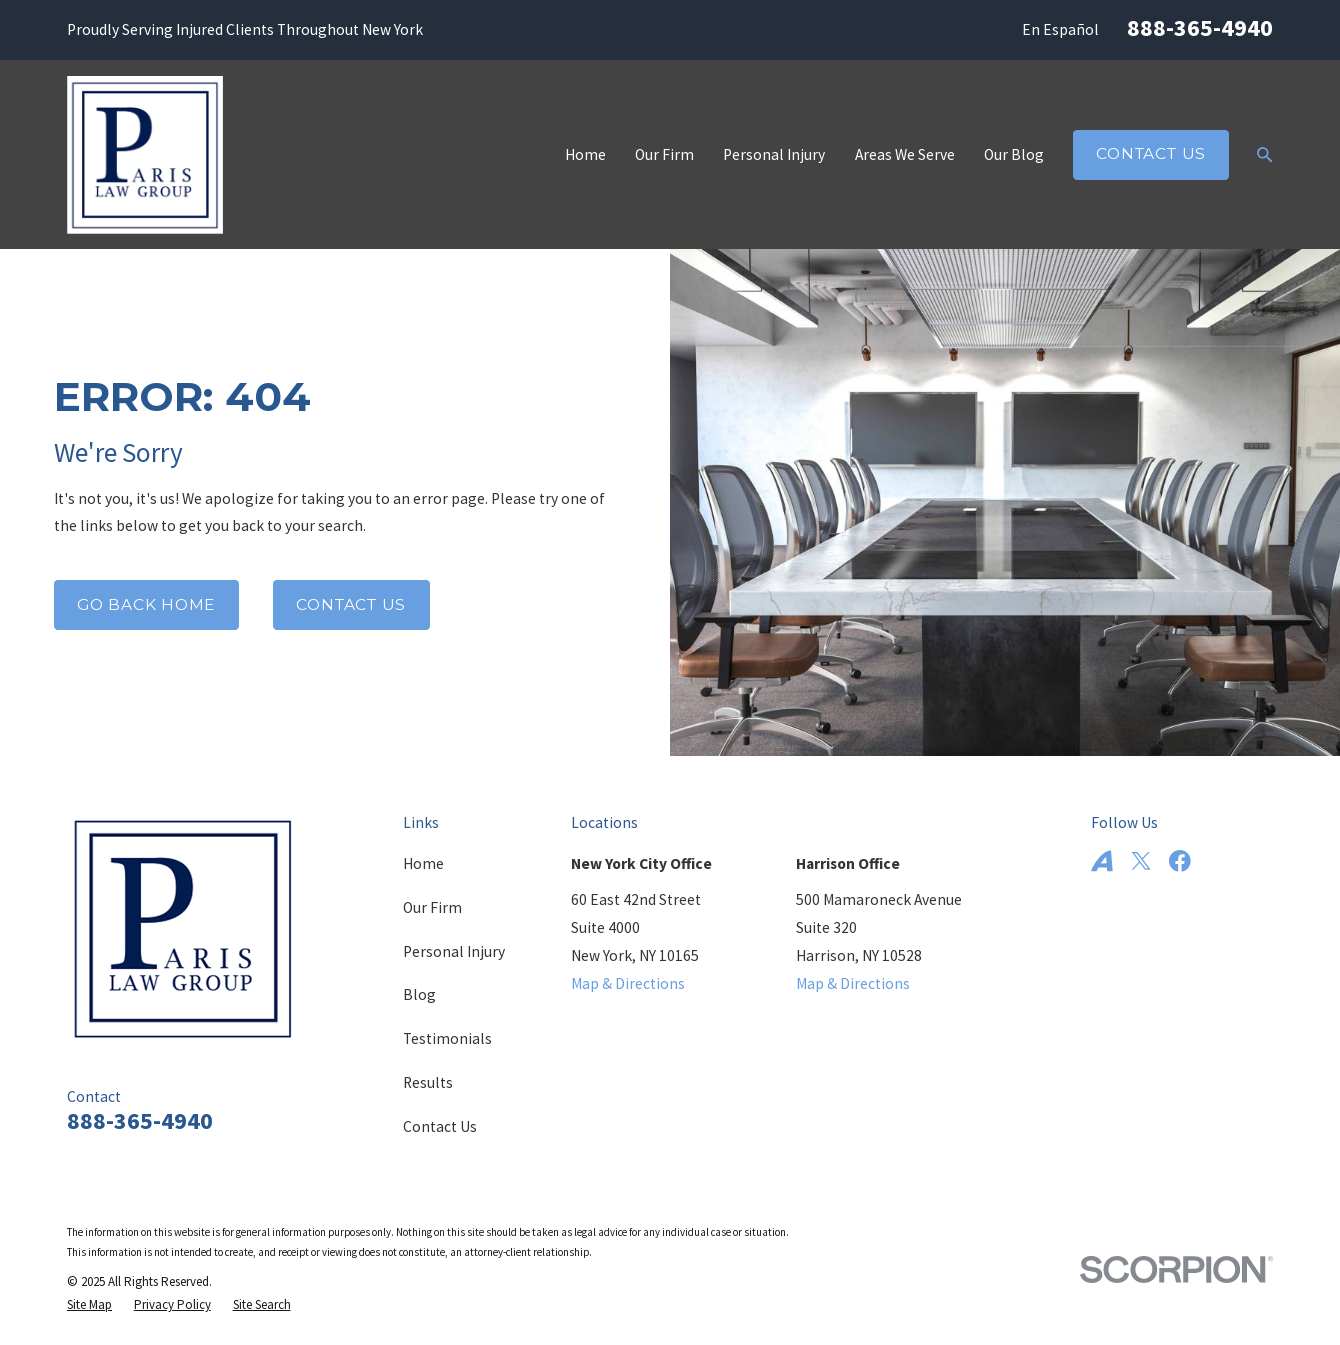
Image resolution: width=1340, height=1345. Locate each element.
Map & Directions (628, 983)
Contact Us (1151, 153)
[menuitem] (89, 1304)
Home (423, 863)
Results (428, 1082)
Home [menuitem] (585, 154)
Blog (419, 994)
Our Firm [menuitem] (664, 154)
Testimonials (447, 1038)
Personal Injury (454, 951)
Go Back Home (146, 604)
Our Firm (432, 907)
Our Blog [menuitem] (1014, 154)
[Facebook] (1180, 861)
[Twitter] (1141, 861)
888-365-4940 (1200, 27)
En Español (1060, 29)
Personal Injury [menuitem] (774, 154)
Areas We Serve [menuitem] (905, 154)
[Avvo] (1102, 861)
